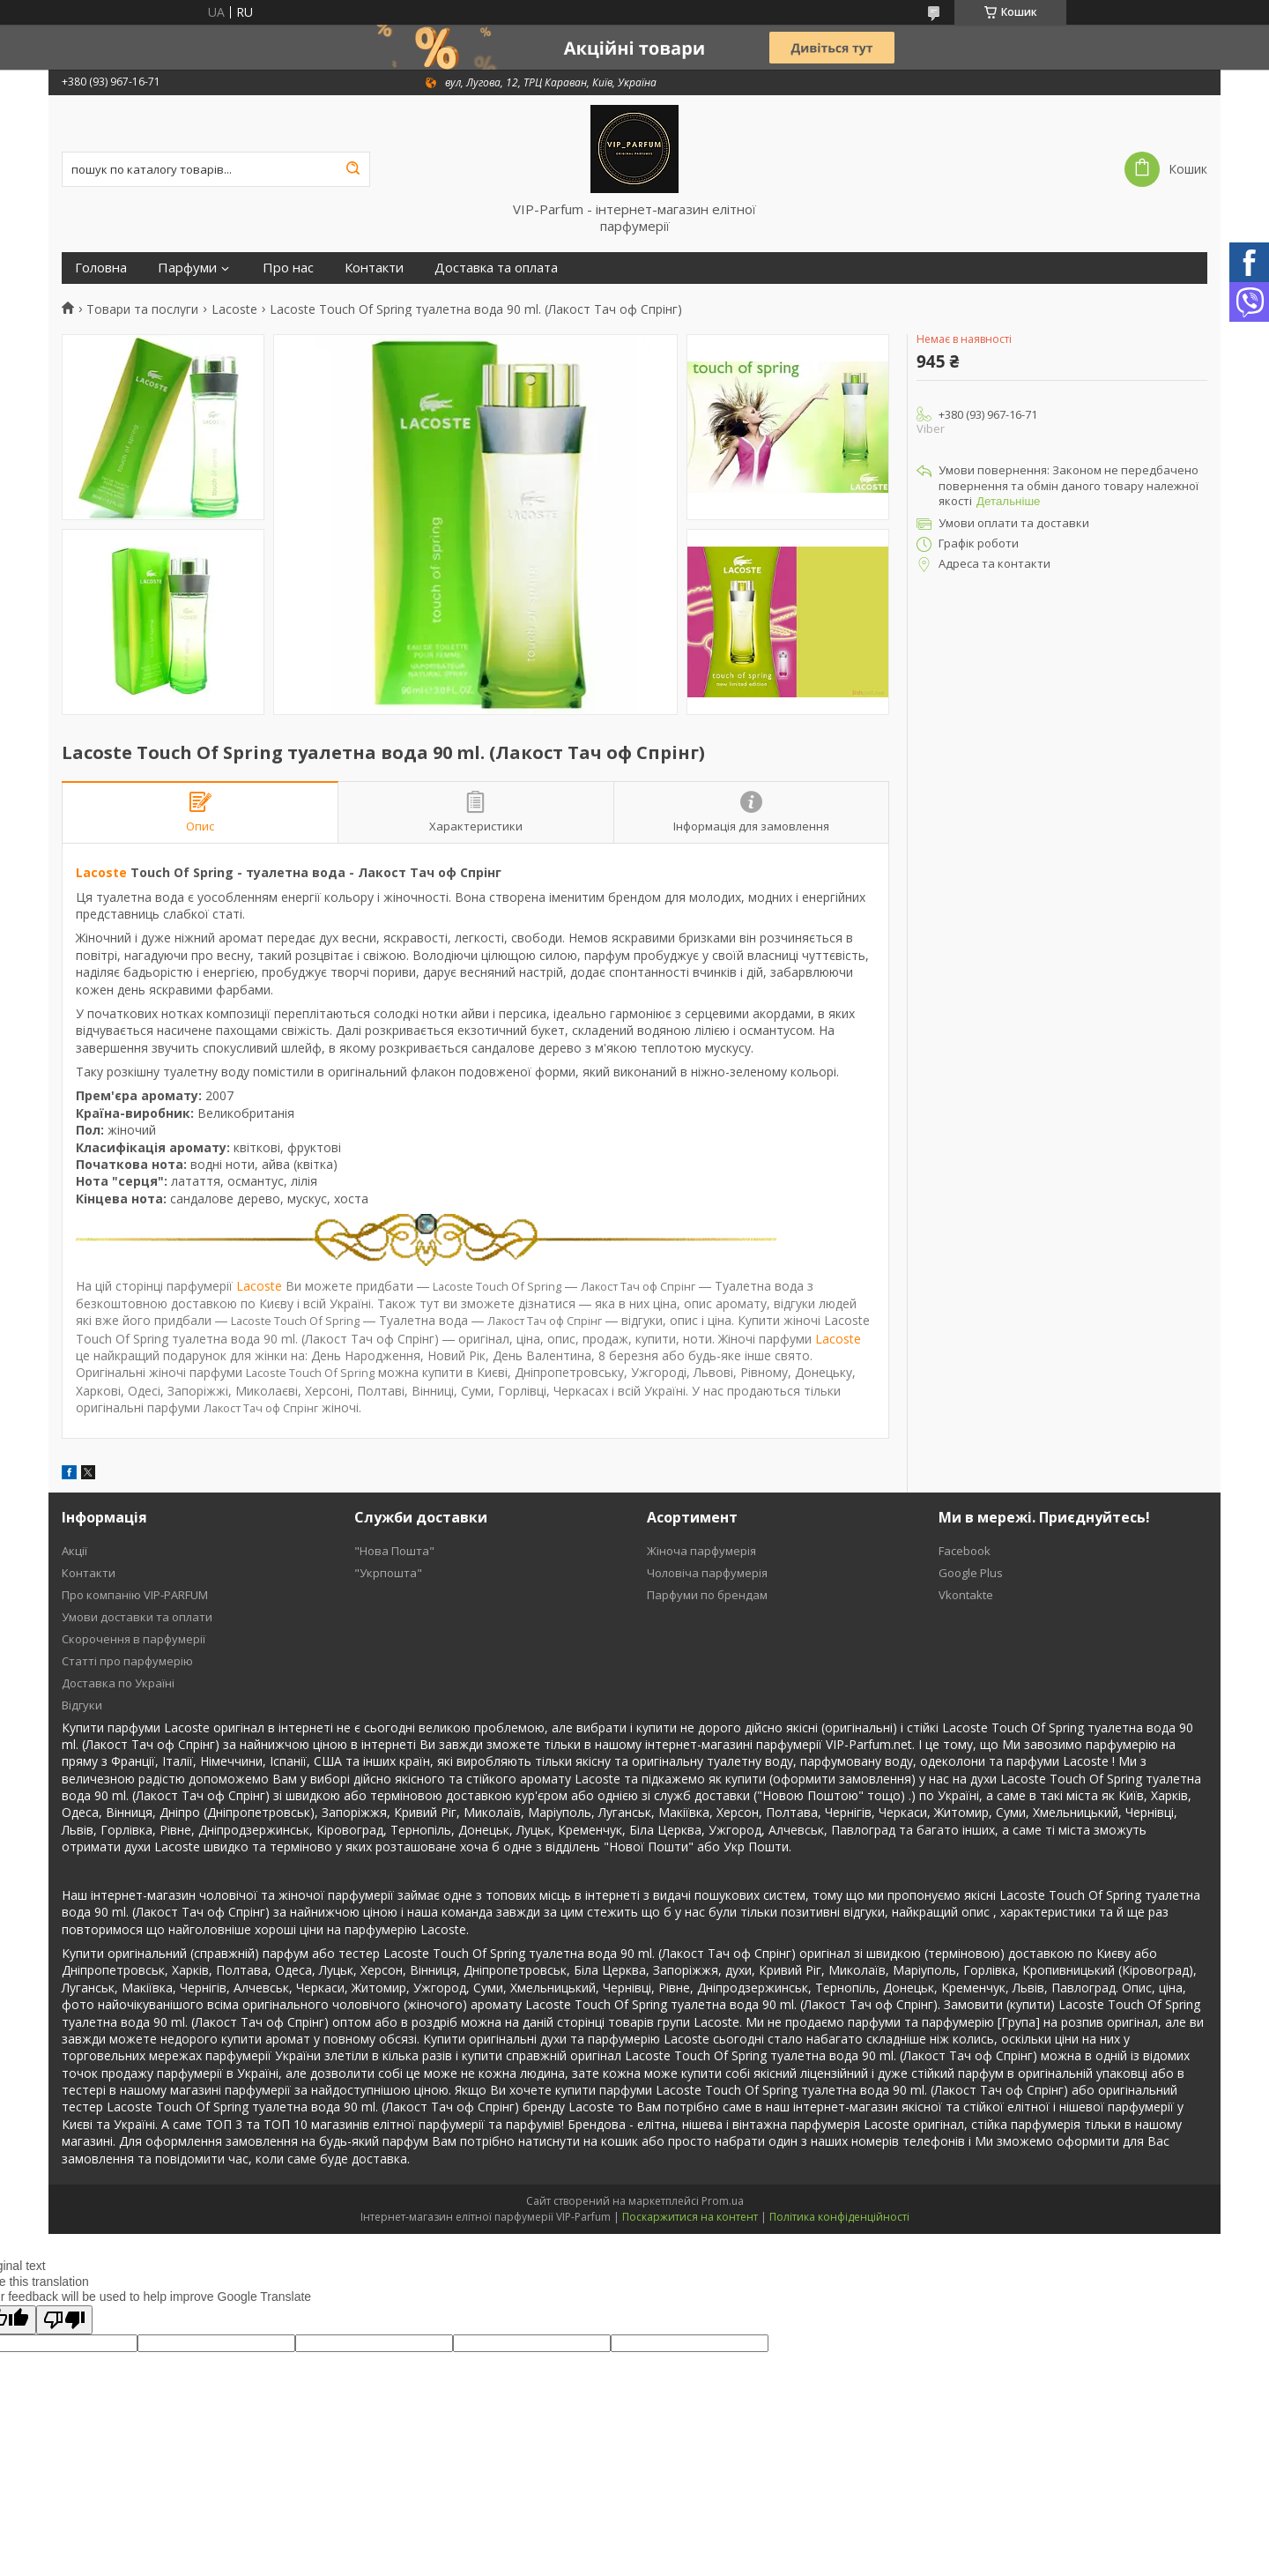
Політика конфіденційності (839, 2216)
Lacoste (234, 309)
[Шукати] (352, 169)
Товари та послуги (142, 309)
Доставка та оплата (496, 267)
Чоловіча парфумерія (707, 1573)
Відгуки (82, 1705)
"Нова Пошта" (394, 1551)
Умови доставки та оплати (137, 1617)
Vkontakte (966, 1595)
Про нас (288, 267)
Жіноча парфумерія (701, 1551)
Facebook (965, 1551)
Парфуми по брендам (707, 1595)
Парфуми (187, 267)
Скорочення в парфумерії (133, 1639)
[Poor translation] (64, 2319)
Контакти (374, 267)
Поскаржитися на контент (690, 2216)
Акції (74, 1551)
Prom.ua (722, 2200)
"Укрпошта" (388, 1573)
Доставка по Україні (118, 1683)
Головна (101, 267)
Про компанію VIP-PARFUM (135, 1595)
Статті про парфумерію (127, 1661)
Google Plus (971, 1573)
